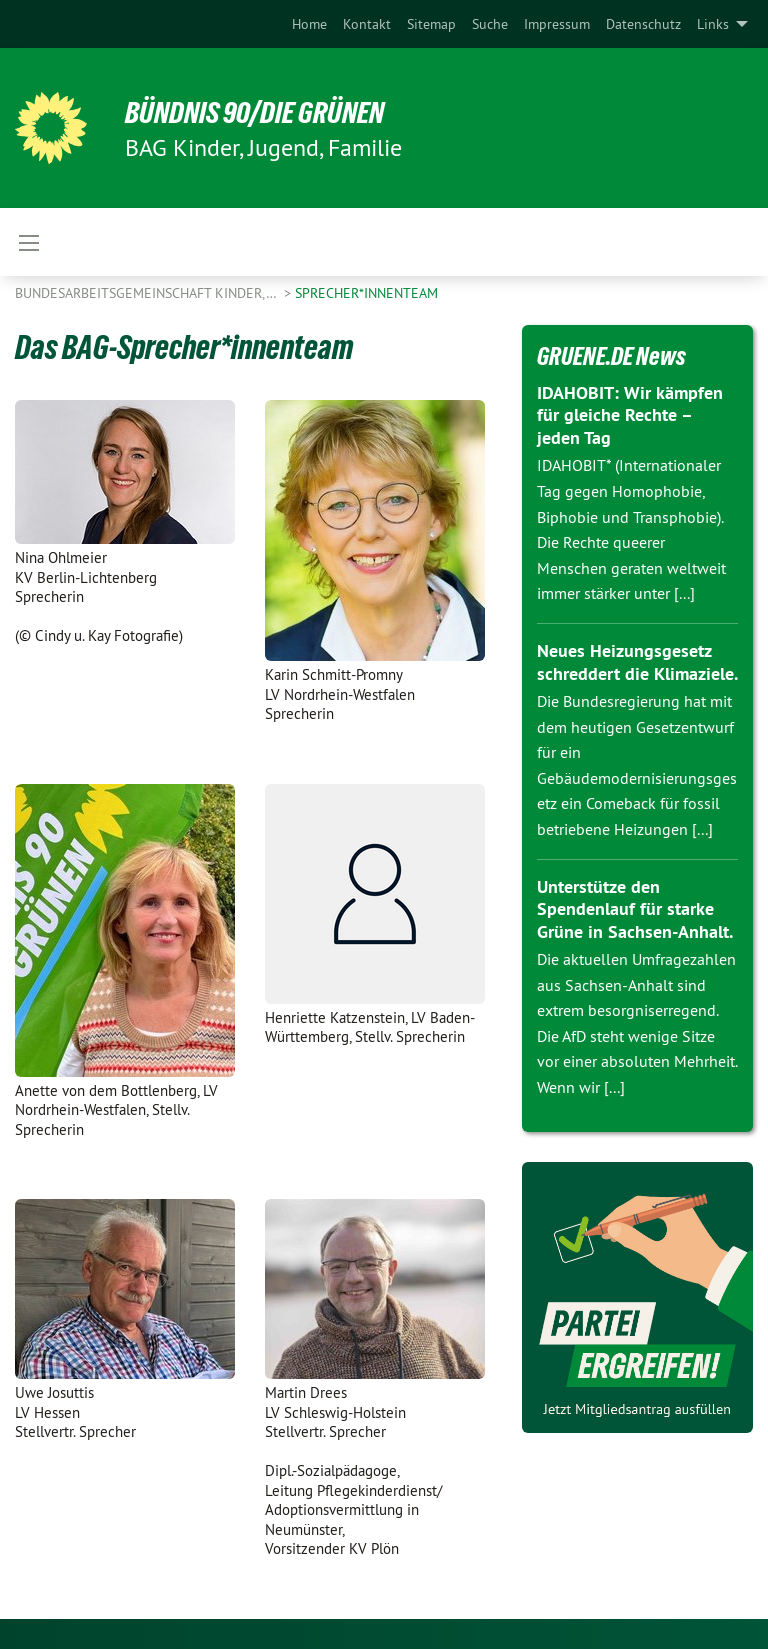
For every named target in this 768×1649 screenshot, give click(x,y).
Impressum (557, 24)
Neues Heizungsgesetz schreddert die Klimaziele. (637, 662)
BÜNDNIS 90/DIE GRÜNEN (261, 112)
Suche (490, 24)
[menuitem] (309, 24)
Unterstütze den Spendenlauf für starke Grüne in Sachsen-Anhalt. (635, 909)
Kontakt (367, 24)
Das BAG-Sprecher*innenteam (188, 347)
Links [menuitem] (713, 24)
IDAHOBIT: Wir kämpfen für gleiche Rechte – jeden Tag (630, 415)
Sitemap (431, 24)
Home (309, 24)
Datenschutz (643, 24)
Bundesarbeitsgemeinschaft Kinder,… (147, 293)
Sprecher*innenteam (366, 293)
